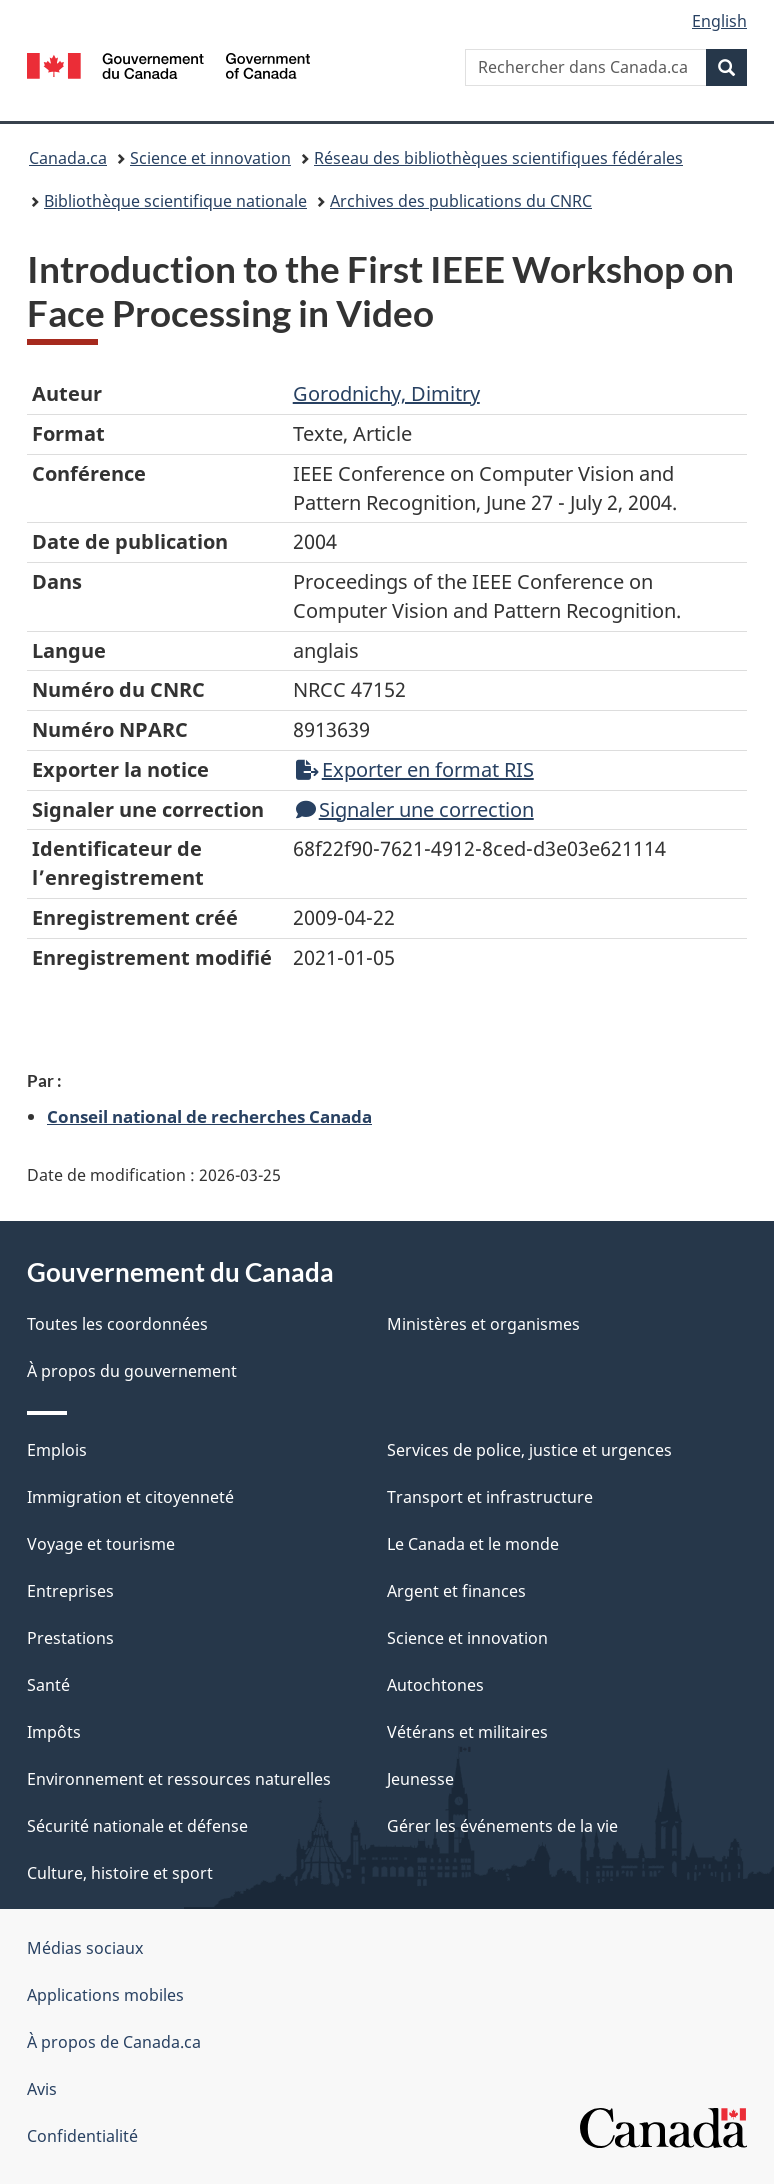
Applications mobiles (105, 1995)
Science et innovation (210, 158)
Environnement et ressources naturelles (179, 1779)
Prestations (70, 1638)
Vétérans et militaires (467, 1732)
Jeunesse (420, 1779)
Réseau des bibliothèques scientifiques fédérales (498, 158)
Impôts (54, 1732)
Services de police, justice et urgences (529, 1450)
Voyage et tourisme (101, 1544)
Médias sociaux (85, 1948)
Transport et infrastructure (490, 1497)
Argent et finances (456, 1591)
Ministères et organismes (483, 1324)
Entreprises (70, 1591)
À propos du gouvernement (132, 1371)
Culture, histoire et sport (120, 1873)
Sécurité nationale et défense (137, 1826)
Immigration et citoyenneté (130, 1497)
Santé (48, 1685)
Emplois (57, 1450)
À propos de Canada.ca (114, 2042)
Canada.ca (68, 158)
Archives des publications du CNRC (461, 201)
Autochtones (435, 1685)
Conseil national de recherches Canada (209, 1116)
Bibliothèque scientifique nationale (175, 201)
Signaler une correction (415, 809)
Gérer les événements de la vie (502, 1826)
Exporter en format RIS (415, 769)
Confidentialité (82, 2136)
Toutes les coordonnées (117, 1324)
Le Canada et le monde (473, 1544)
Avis (42, 2089)
